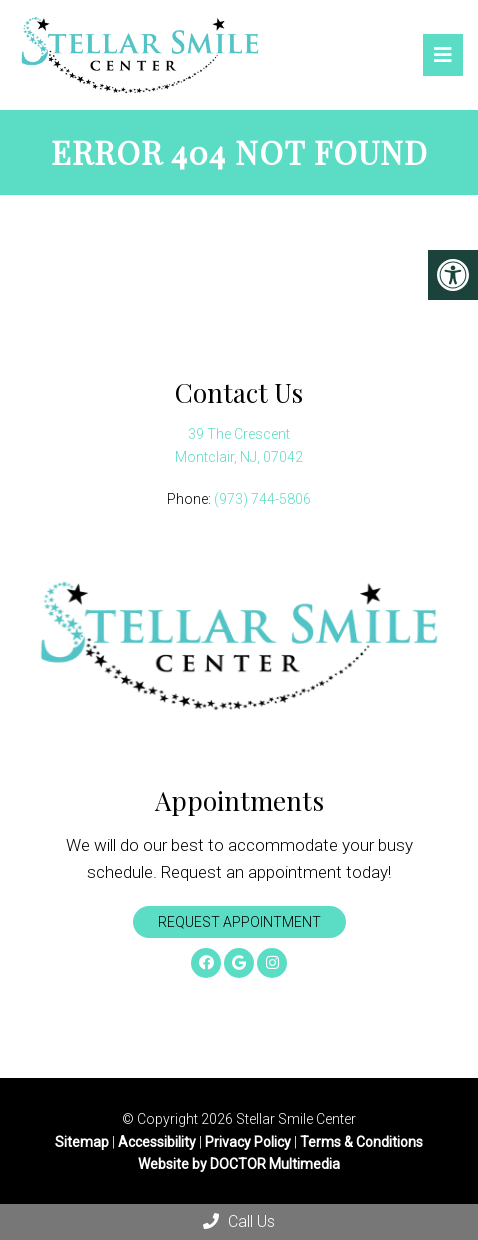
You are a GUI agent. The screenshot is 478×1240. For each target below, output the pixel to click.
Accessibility (157, 1142)
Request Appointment (239, 922)
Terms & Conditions (361, 1142)
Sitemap (82, 1142)
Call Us (239, 1221)
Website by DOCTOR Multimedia (239, 1164)
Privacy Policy (249, 1142)
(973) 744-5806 (262, 499)
